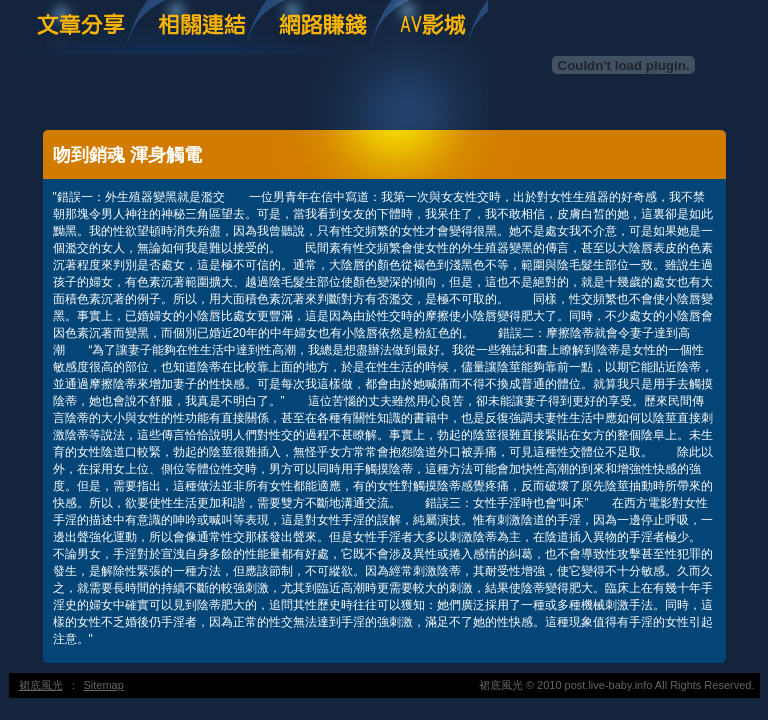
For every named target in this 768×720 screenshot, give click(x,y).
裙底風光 (41, 685)
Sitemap (104, 685)
